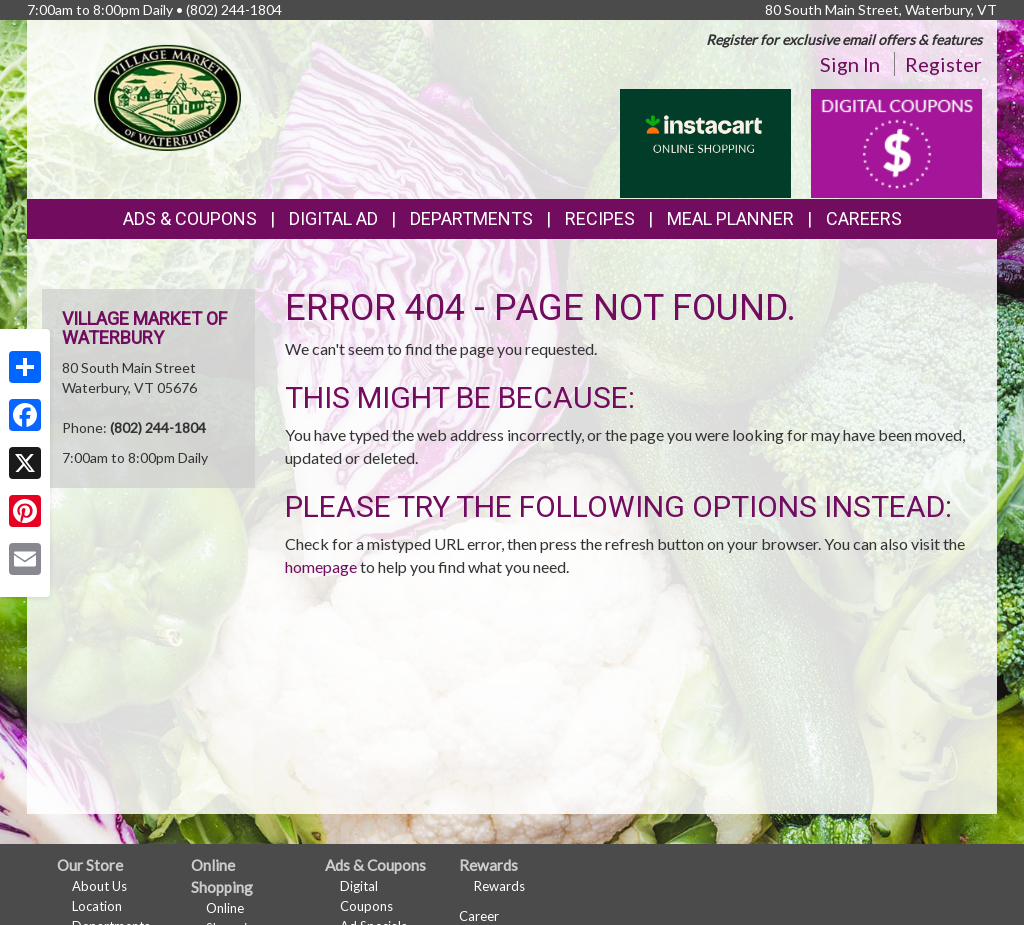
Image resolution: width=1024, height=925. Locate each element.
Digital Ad (333, 218)
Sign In (850, 64)
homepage (321, 566)
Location (97, 906)
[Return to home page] (167, 95)
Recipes (600, 218)
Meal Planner (730, 218)
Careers (864, 218)
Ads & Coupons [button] (190, 218)
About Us (99, 886)
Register (943, 64)
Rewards (499, 886)
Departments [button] (471, 218)
